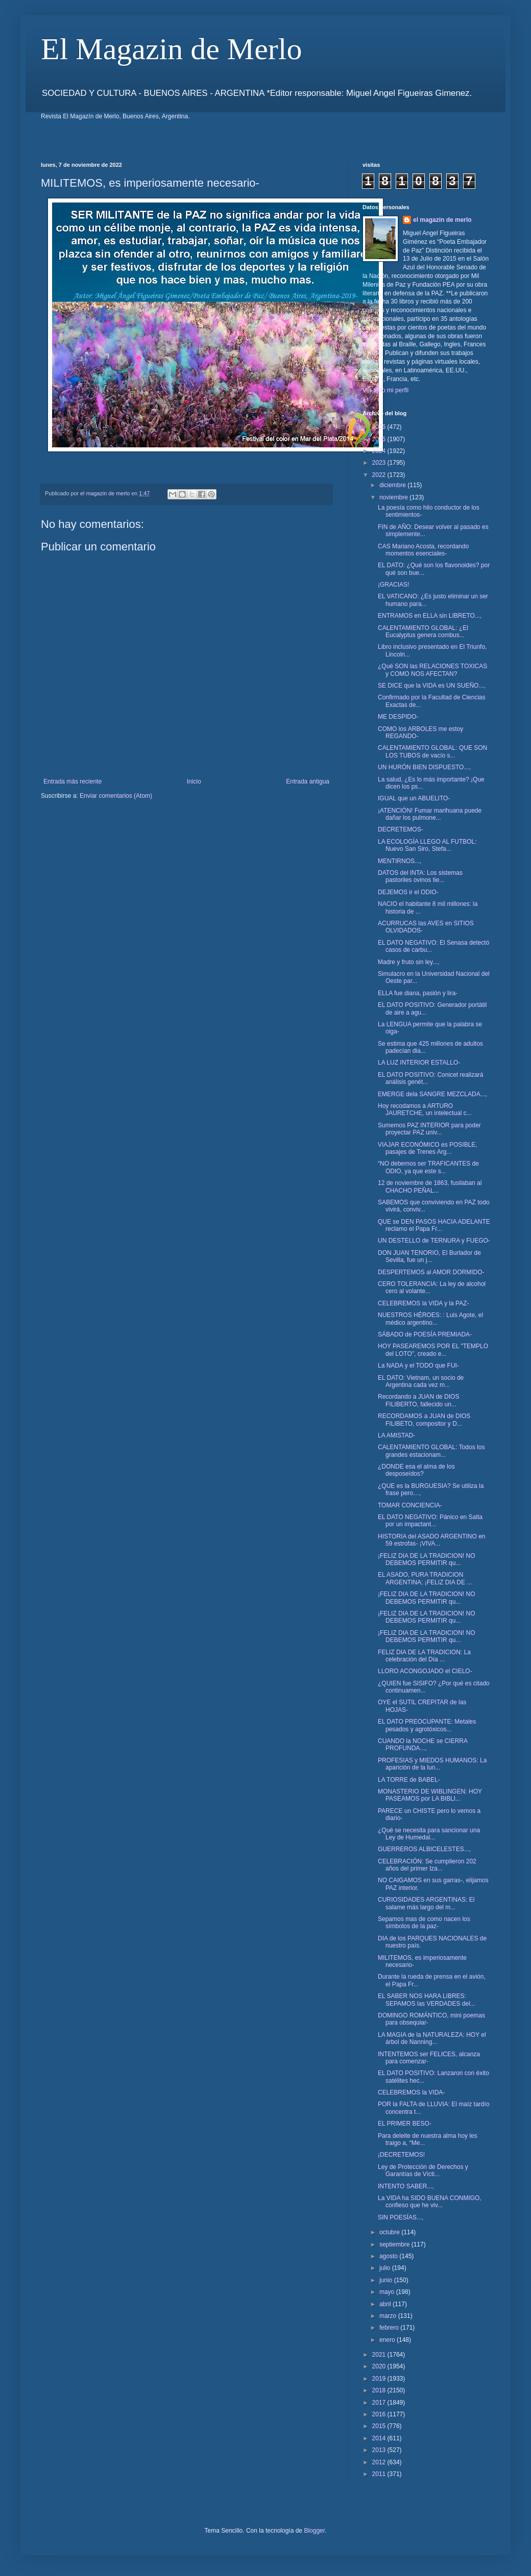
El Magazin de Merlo (171, 49)
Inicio (194, 781)
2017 (380, 2402)
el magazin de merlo (442, 219)
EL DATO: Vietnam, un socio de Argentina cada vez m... (421, 1381)
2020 (380, 2366)
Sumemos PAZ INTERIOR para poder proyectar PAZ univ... (429, 1129)
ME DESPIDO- (398, 716)
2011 (380, 2474)
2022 (380, 474)
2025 (380, 439)
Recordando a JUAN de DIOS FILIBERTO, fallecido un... (418, 1400)
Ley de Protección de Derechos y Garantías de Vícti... (423, 2170)
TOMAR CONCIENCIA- (410, 1505)
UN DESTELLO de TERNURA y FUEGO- (434, 1240)
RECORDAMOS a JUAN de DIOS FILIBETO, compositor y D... (424, 1419)
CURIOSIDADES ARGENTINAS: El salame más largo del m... (426, 1903)
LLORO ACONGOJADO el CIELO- (425, 1671)
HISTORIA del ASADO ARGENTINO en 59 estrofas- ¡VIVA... (432, 1540)
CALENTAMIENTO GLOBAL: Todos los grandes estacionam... (431, 1451)
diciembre (393, 485)
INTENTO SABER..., (406, 2186)
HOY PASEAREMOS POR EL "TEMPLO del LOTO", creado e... (433, 1350)
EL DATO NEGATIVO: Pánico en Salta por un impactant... (430, 1520)
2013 (380, 2450)
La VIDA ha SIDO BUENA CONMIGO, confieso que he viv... (429, 2201)
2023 (380, 462)
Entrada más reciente (72, 781)
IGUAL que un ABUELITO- (414, 798)
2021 (380, 2354)
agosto (389, 2256)
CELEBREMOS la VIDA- (411, 2092)
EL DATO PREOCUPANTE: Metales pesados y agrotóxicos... (427, 1725)
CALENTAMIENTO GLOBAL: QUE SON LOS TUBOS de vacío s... (432, 751)
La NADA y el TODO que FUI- (418, 1365)
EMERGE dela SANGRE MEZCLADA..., (432, 1094)
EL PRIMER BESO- (404, 2123)
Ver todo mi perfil (385, 390)
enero (388, 2339)
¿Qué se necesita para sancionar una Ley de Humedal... (429, 1834)
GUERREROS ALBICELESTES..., (424, 1849)
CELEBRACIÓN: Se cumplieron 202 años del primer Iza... (427, 1865)
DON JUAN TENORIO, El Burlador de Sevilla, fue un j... (429, 1256)
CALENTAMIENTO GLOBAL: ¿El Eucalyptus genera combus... (423, 631)
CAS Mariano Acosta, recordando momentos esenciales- (423, 550)
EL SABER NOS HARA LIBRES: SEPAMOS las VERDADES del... (426, 1999)
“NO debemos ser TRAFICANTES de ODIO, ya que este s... (428, 1167)
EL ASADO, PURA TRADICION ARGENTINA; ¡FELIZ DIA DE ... (425, 1578)
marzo (388, 2315)
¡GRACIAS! (393, 584)
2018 (380, 2390)
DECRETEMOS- (400, 829)
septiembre (395, 2244)
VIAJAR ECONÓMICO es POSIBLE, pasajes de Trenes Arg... (427, 1148)
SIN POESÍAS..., (400, 2217)
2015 (380, 2426)
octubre (390, 2232)
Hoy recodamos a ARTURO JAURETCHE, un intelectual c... (425, 1109)
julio (385, 2267)
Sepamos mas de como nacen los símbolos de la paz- (424, 1922)
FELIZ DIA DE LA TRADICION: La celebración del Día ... (424, 1656)
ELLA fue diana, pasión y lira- (417, 993)
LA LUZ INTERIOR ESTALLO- (419, 1062)
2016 (380, 2414)
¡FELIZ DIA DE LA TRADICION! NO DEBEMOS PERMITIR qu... (426, 1559)
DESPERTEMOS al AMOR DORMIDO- (431, 1272)
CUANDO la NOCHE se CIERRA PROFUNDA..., (422, 1744)
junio (386, 2280)
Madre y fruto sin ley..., (409, 962)
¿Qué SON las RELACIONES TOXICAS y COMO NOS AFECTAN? (432, 670)
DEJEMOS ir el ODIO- (408, 892)
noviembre (394, 497)
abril (386, 2304)
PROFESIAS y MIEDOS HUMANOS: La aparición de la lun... (432, 1764)
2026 (380, 427)
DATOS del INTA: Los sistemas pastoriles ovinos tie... (420, 876)
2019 (380, 2378)
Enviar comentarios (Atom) (116, 795)
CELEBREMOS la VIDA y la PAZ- (423, 1303)
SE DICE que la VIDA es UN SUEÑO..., (432, 685)
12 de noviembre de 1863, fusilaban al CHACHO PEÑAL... (429, 1186)
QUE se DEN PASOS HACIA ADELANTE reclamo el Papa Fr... (434, 1225)
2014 (380, 2438)
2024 (380, 450)
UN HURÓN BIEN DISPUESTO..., (424, 767)
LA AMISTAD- (396, 1435)
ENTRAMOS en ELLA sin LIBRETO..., (429, 615)
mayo (387, 2291)
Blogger (314, 2530)
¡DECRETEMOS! (401, 2154)
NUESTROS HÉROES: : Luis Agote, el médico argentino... (430, 1318)
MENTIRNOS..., (399, 861)
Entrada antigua (307, 781)
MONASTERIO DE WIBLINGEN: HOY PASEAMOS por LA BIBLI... (430, 1795)
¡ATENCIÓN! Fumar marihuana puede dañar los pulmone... (429, 814)
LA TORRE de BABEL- (409, 1779)
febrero (389, 2327)
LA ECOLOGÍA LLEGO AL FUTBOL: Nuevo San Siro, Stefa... (427, 845)
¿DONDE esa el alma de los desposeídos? (416, 1470)
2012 (380, 2462)
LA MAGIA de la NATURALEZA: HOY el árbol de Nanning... (432, 2038)
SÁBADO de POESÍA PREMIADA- (425, 1334)
